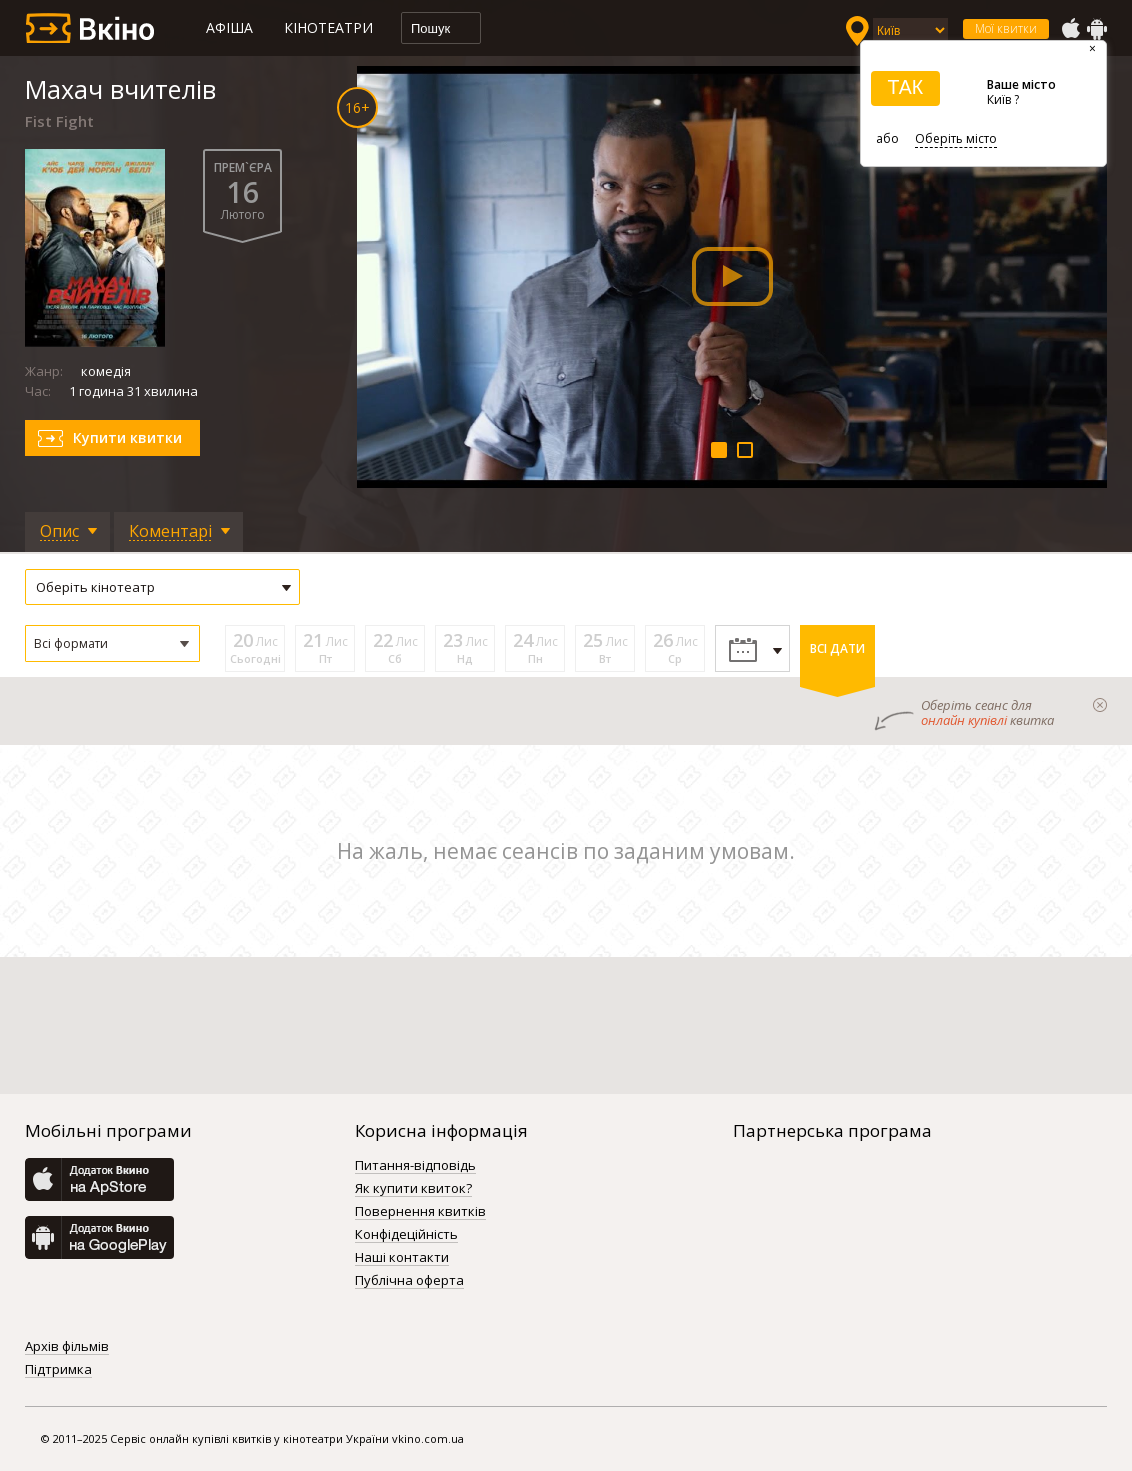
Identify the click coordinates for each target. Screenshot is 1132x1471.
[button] (112, 643)
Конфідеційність (406, 1235)
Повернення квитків (420, 1212)
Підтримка (58, 1370)
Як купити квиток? (413, 1189)
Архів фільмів (67, 1347)
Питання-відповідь (415, 1166)
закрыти (1100, 705)
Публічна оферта (409, 1281)
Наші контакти (402, 1258)
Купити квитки (127, 437)
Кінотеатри (328, 27)
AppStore (1070, 29)
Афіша (229, 27)
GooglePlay (1097, 29)
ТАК (905, 87)
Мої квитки (1006, 28)
